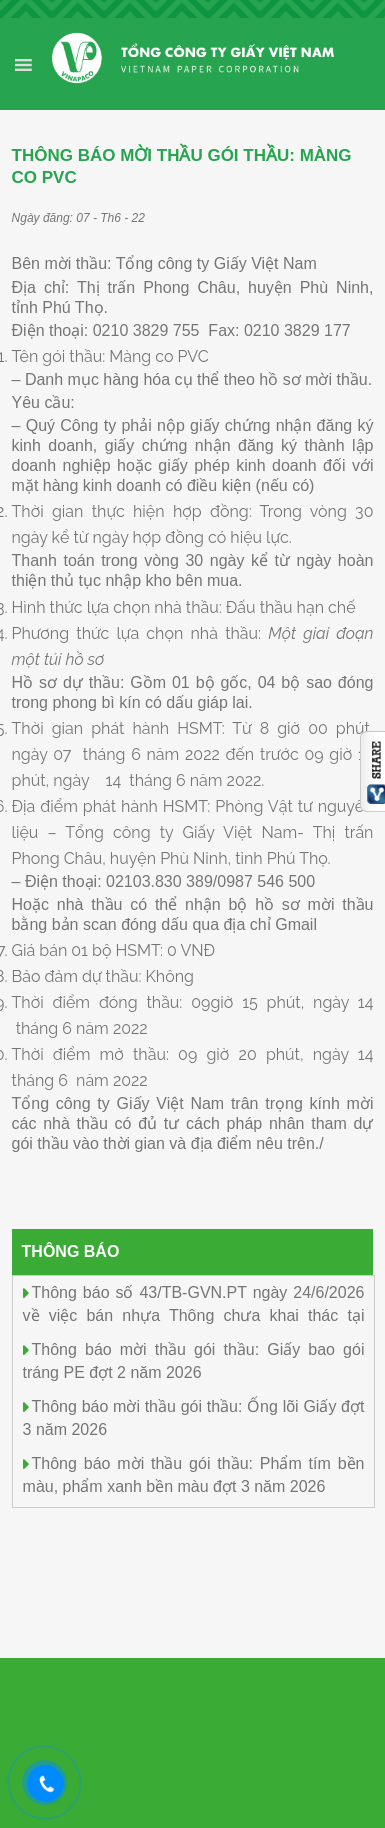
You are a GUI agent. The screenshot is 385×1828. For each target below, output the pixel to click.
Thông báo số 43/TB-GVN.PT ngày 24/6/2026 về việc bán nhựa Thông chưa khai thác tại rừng (194, 1313)
